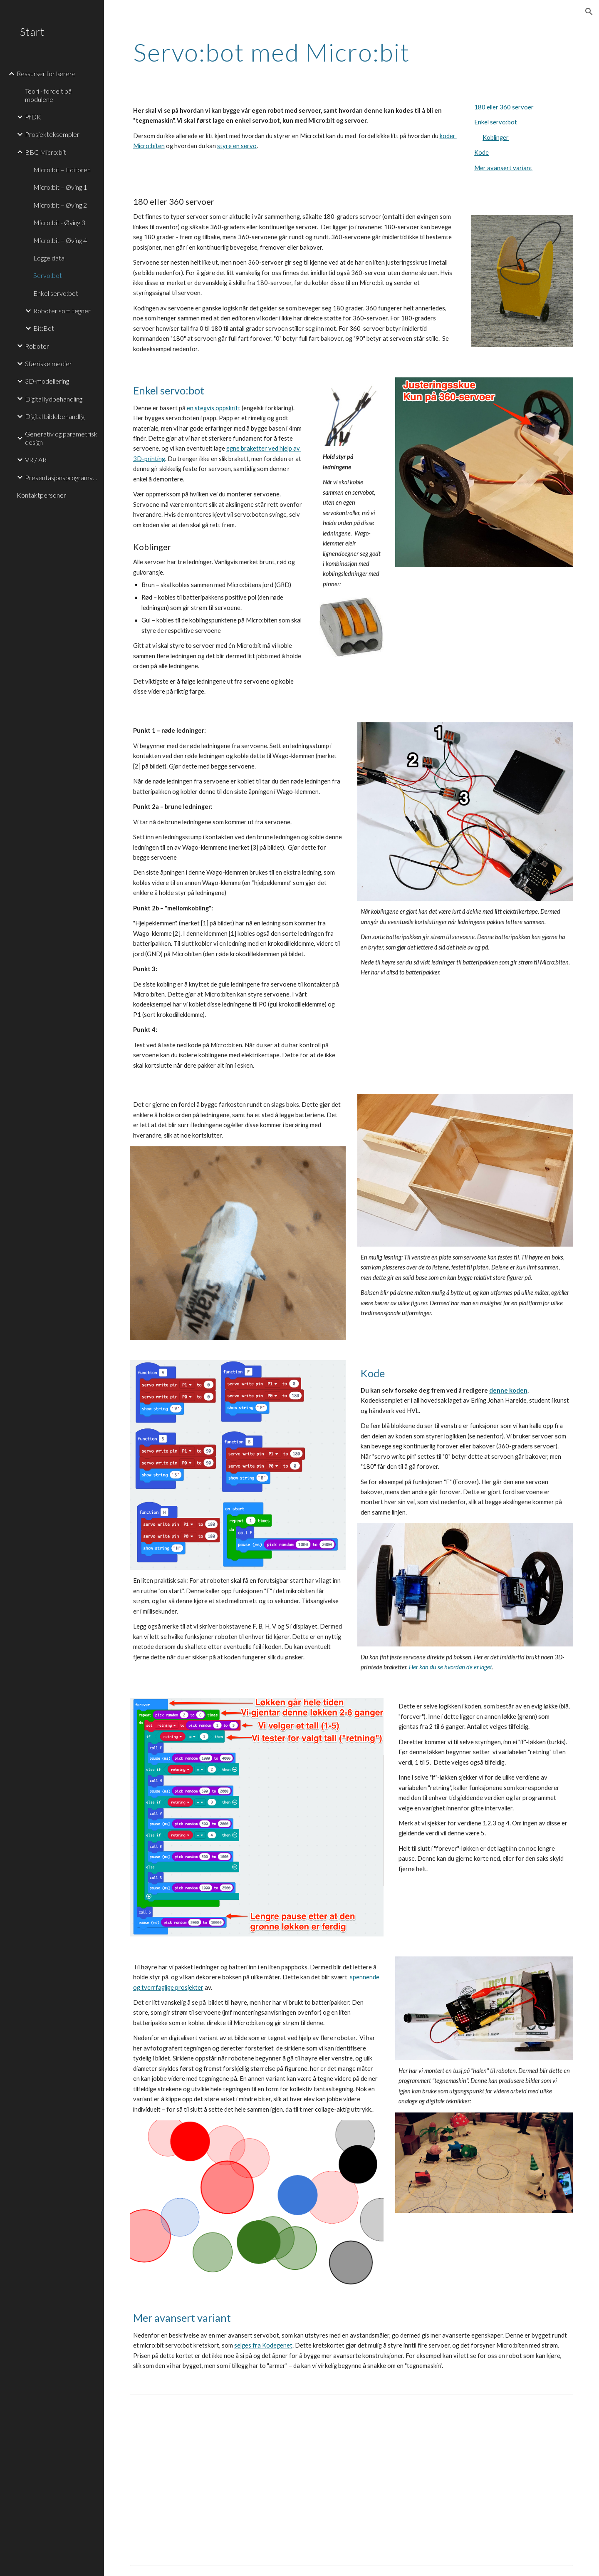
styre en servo (237, 145)
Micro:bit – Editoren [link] (62, 170)
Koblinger (496, 137)
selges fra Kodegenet (263, 2345)
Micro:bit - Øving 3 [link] (59, 222)
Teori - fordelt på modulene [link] (48, 95)
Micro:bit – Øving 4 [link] (60, 240)
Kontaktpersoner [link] (41, 495)
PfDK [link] (33, 117)
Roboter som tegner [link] (62, 311)
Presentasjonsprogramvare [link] (62, 477)
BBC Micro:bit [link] (45, 152)
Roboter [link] (37, 346)
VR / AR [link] (36, 460)
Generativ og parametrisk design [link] (61, 438)
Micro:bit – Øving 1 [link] (60, 187)
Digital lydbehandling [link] (53, 399)
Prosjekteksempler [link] (52, 134)
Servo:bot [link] (47, 275)
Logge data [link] (48, 258)
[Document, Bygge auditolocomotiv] (352, 2480)
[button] (589, 12)
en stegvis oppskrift (213, 408)
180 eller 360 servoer (504, 107)
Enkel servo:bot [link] (55, 293)
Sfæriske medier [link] (48, 363)
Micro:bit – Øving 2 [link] (60, 205)
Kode (481, 152)
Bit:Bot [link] (43, 328)
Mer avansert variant (503, 167)
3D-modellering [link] (47, 381)
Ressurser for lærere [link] (46, 73)
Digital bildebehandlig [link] (54, 416)
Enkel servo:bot (495, 122)
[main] (352, 52)
